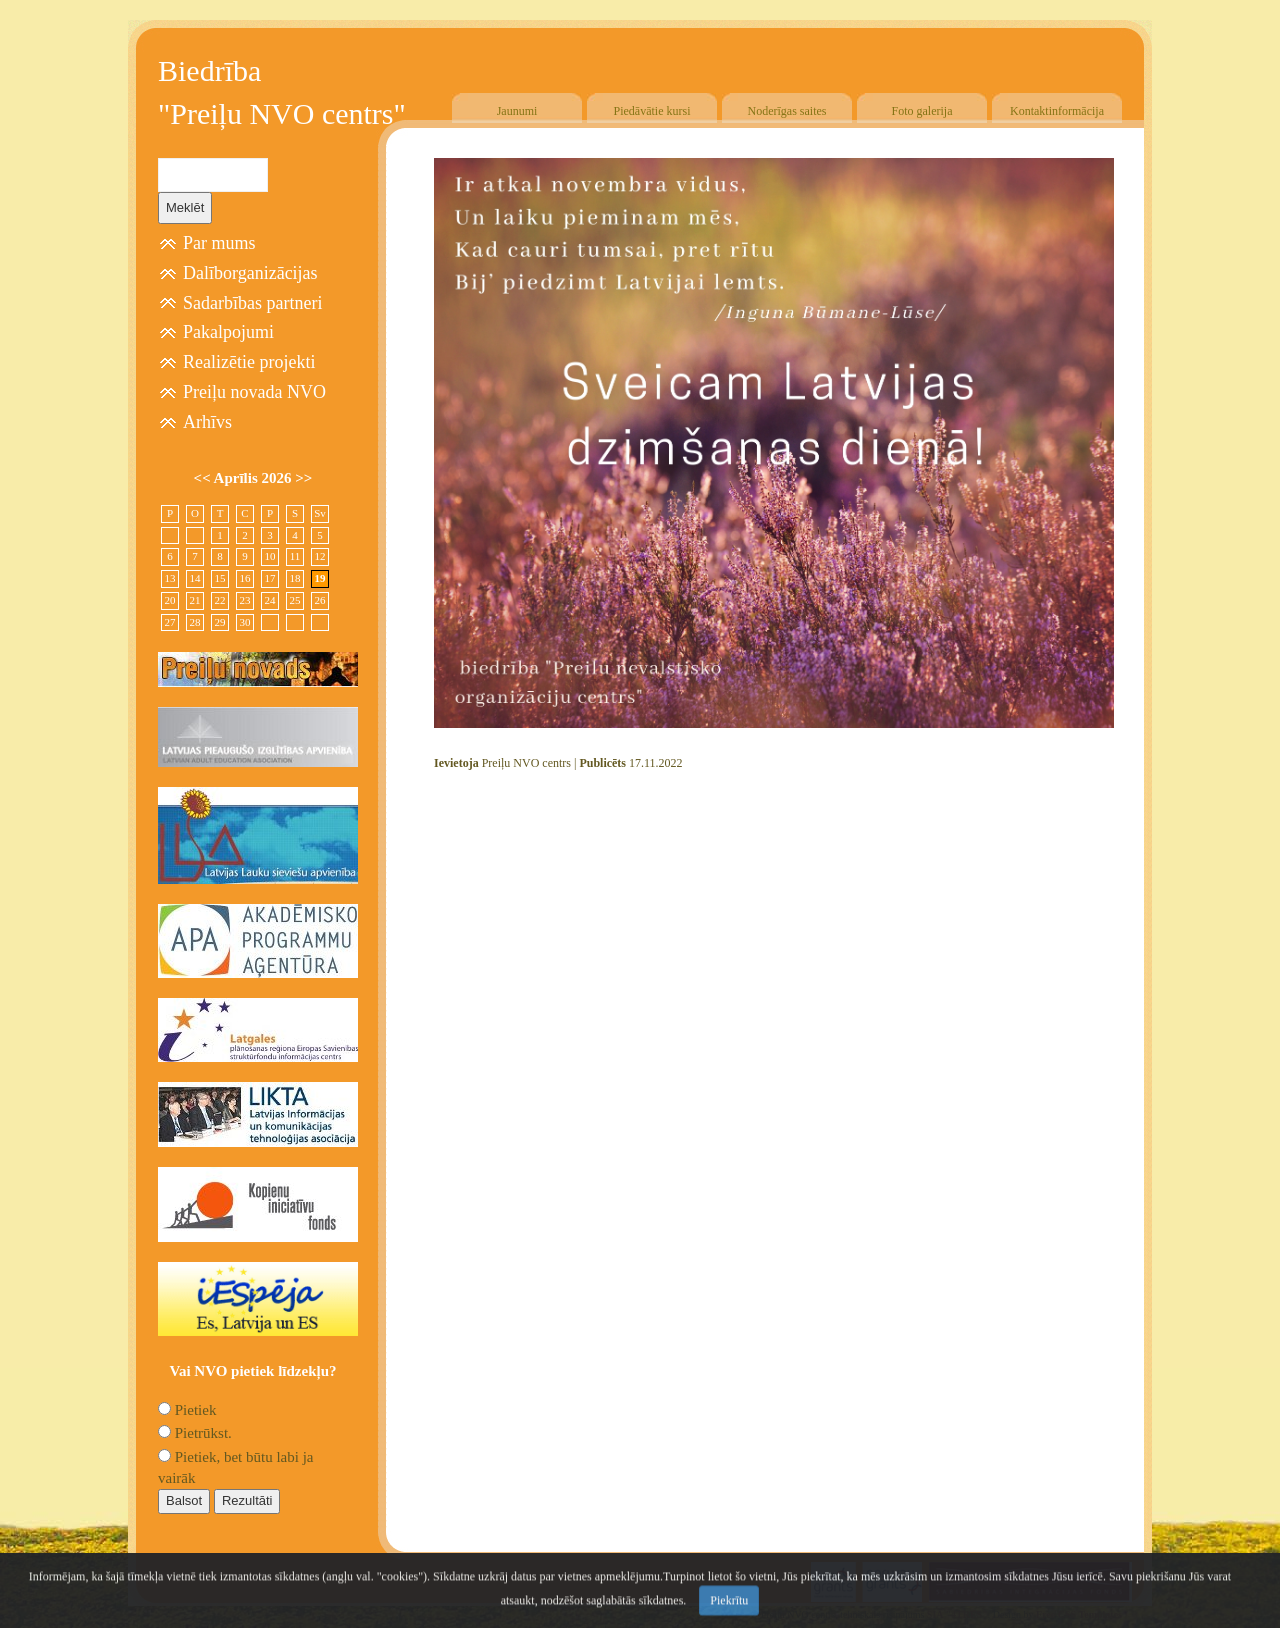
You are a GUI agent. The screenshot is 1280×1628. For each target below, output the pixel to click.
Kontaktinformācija (1057, 111)
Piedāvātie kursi (652, 111)
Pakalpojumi (228, 332)
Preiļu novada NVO (254, 392)
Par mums (219, 243)
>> (303, 478)
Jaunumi (517, 111)
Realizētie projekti (249, 362)
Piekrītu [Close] (729, 1612)
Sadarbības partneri (252, 303)
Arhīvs (207, 422)
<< (204, 478)
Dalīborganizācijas (250, 273)
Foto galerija (922, 111)
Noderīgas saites (787, 111)
